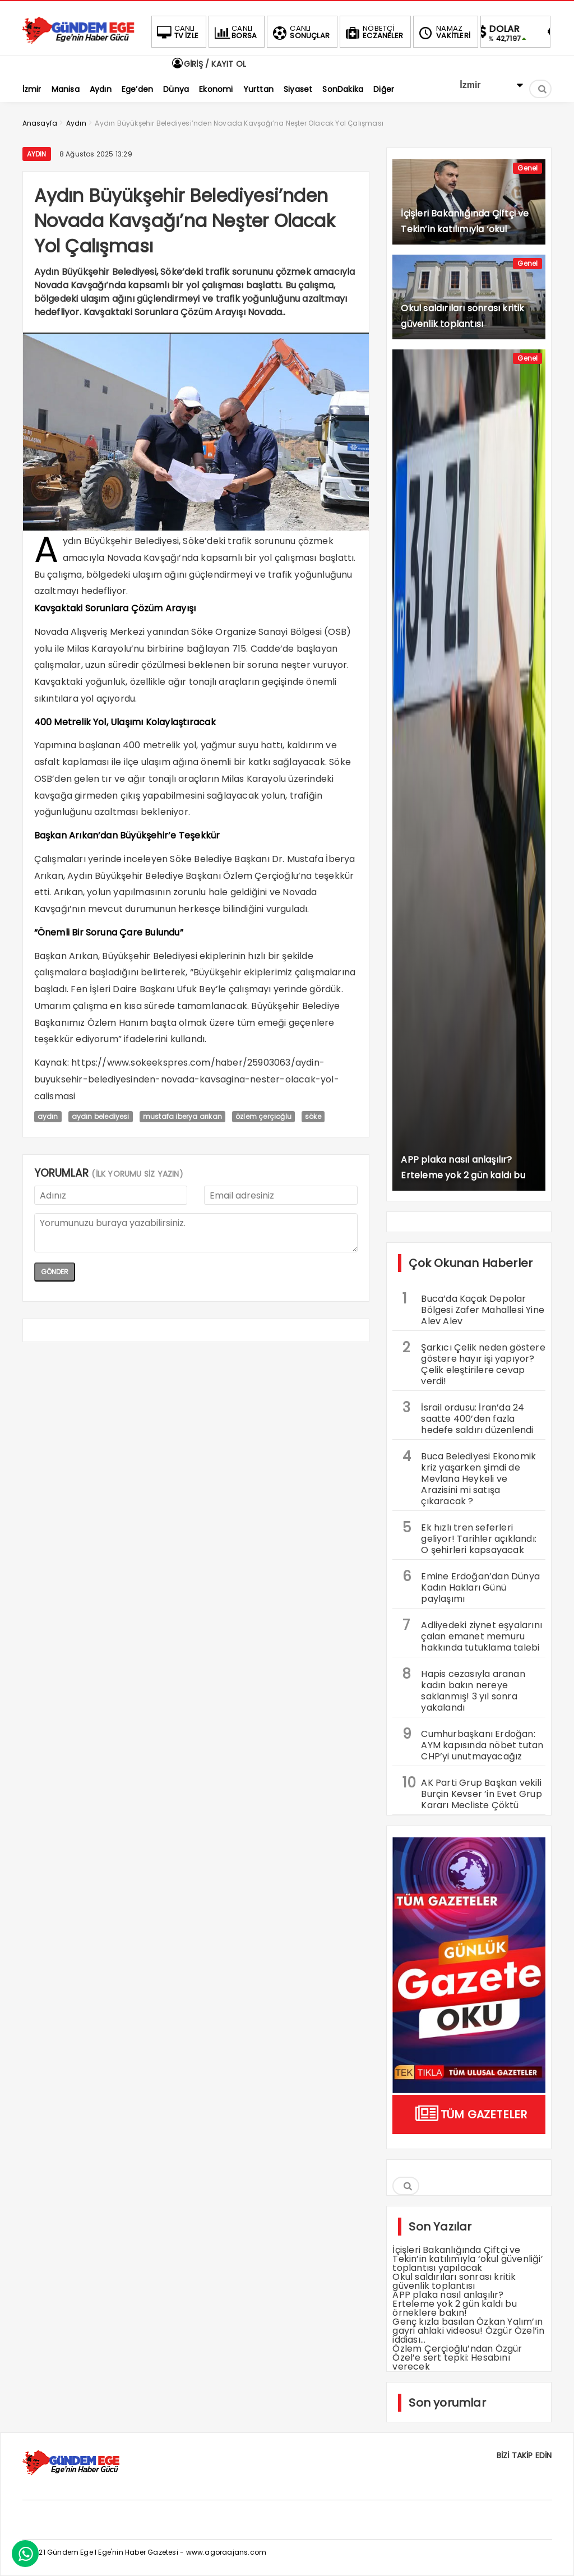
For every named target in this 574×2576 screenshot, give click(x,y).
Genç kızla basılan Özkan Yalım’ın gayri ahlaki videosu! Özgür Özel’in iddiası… (468, 2330)
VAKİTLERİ (443, 32)
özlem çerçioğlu (263, 1116)
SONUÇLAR (300, 32)
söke (313, 1116)
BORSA (234, 32)
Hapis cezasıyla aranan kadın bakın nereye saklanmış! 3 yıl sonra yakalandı (463, 1689)
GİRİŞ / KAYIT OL (208, 64)
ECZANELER (373, 32)
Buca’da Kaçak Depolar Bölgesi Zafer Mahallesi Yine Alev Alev (473, 1308)
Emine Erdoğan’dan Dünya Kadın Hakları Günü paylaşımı (471, 1586)
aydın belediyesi (100, 1116)
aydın (48, 1116)
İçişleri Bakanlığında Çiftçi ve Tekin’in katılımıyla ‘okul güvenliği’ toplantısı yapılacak (467, 2258)
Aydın (37, 154)
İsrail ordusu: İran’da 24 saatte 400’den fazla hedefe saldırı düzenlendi (467, 1417)
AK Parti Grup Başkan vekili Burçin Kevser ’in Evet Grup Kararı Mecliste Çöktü (471, 1792)
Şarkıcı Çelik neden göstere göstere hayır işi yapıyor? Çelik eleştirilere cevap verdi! (473, 1363)
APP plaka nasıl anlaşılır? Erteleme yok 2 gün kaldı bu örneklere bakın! (454, 2303)
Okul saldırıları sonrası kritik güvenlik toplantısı (454, 2281)
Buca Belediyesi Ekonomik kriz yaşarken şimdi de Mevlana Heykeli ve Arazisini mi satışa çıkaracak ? (469, 1477)
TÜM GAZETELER (469, 2114)
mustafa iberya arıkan (182, 1116)
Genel (527, 168)
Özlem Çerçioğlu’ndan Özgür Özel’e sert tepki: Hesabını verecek (457, 2357)
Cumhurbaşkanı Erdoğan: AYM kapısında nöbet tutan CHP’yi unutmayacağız (472, 1744)
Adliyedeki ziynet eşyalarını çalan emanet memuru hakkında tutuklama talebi (472, 1635)
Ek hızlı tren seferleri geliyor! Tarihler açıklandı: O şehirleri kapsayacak (469, 1537)
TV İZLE (176, 32)
